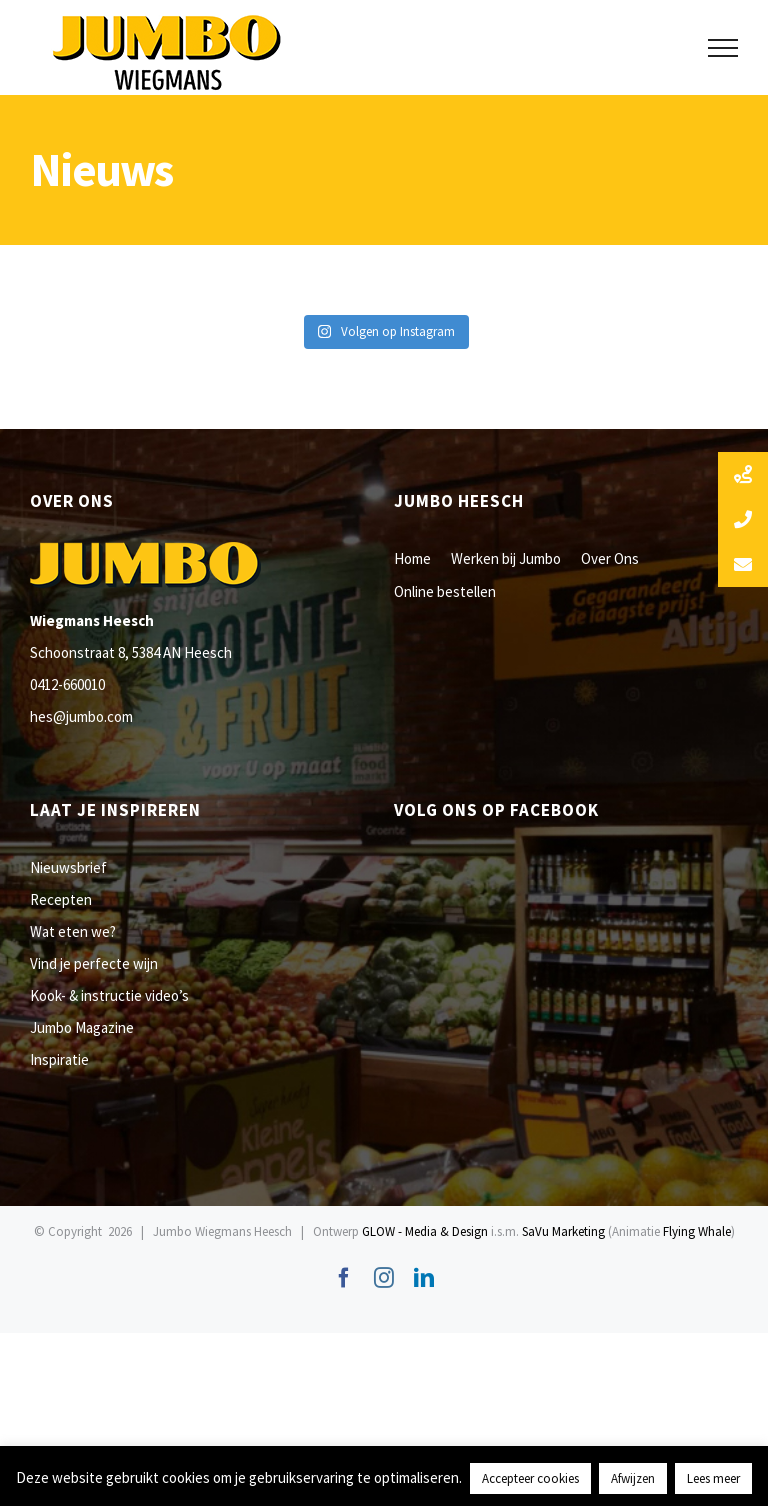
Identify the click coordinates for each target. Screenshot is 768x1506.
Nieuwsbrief (68, 867)
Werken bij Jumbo (506, 558)
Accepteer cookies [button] (530, 1478)
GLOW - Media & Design (425, 1231)
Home (412, 558)
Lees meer (713, 1478)
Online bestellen (445, 591)
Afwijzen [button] (633, 1478)
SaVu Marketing (563, 1231)
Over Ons (610, 558)
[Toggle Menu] (723, 48)
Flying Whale (697, 1231)
